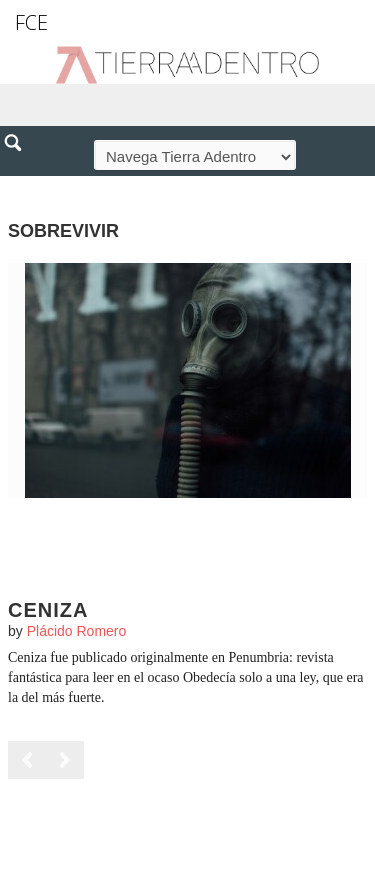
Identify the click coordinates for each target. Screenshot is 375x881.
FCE (31, 22)
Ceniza (48, 610)
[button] (20, 186)
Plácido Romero (77, 631)
